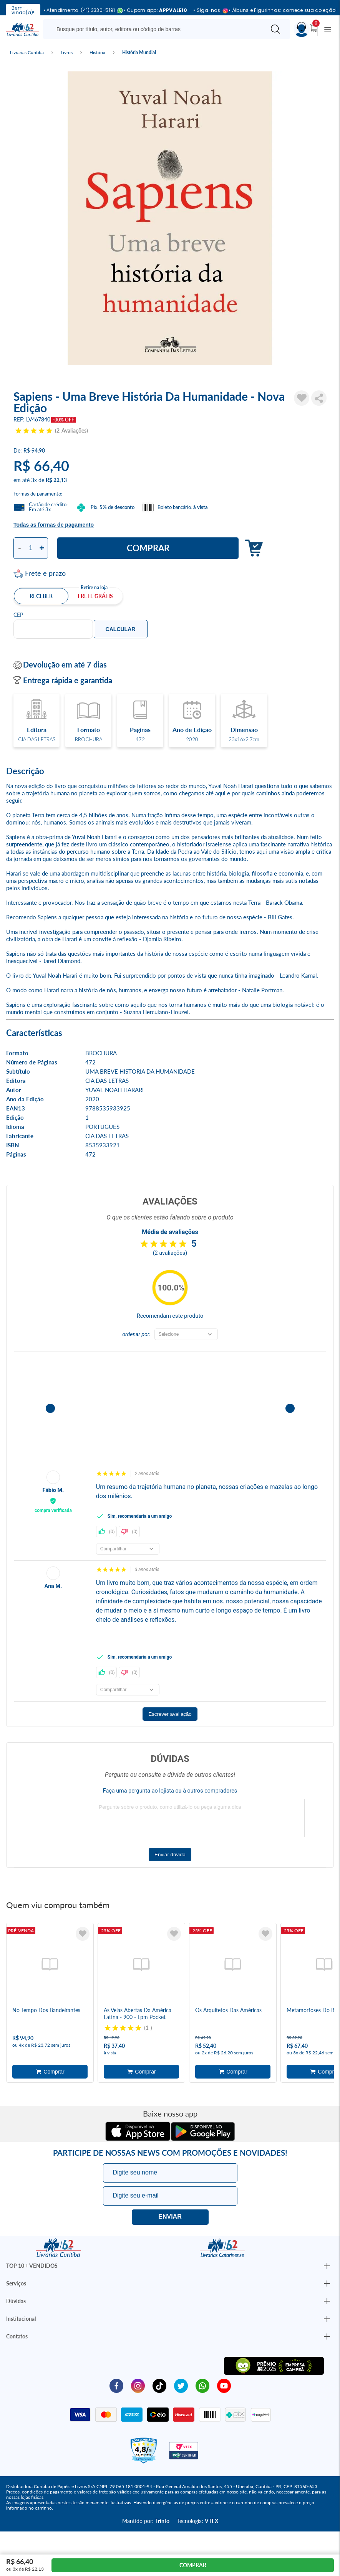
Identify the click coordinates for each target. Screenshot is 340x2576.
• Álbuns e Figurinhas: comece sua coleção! (283, 10)
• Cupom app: (155, 10)
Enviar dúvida (170, 1854)
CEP (18, 615)
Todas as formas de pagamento (53, 525)
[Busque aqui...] (156, 29)
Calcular (121, 629)
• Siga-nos (207, 10)
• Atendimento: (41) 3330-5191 (80, 10)
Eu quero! (170, 2217)
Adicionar (252, 548)
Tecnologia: (197, 2521)
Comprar (148, 548)
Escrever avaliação (170, 1714)
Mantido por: (145, 2521)
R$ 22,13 (56, 480)
